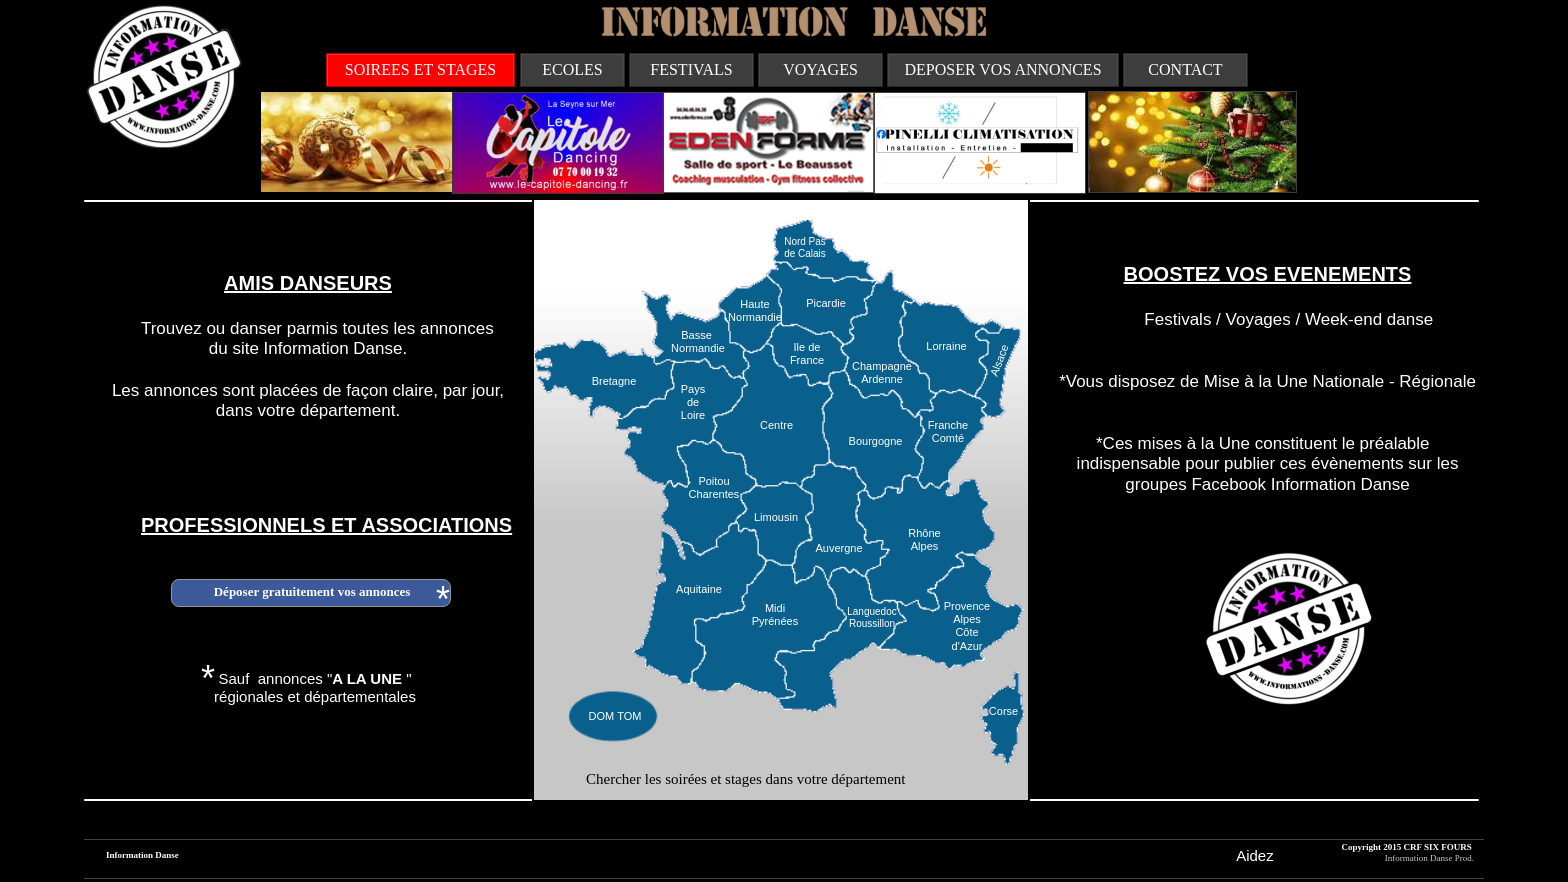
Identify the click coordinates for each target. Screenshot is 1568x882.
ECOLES (572, 69)
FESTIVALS (691, 69)
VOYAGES (820, 69)
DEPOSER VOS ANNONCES (1002, 69)
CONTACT (1185, 69)
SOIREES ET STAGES (420, 69)
